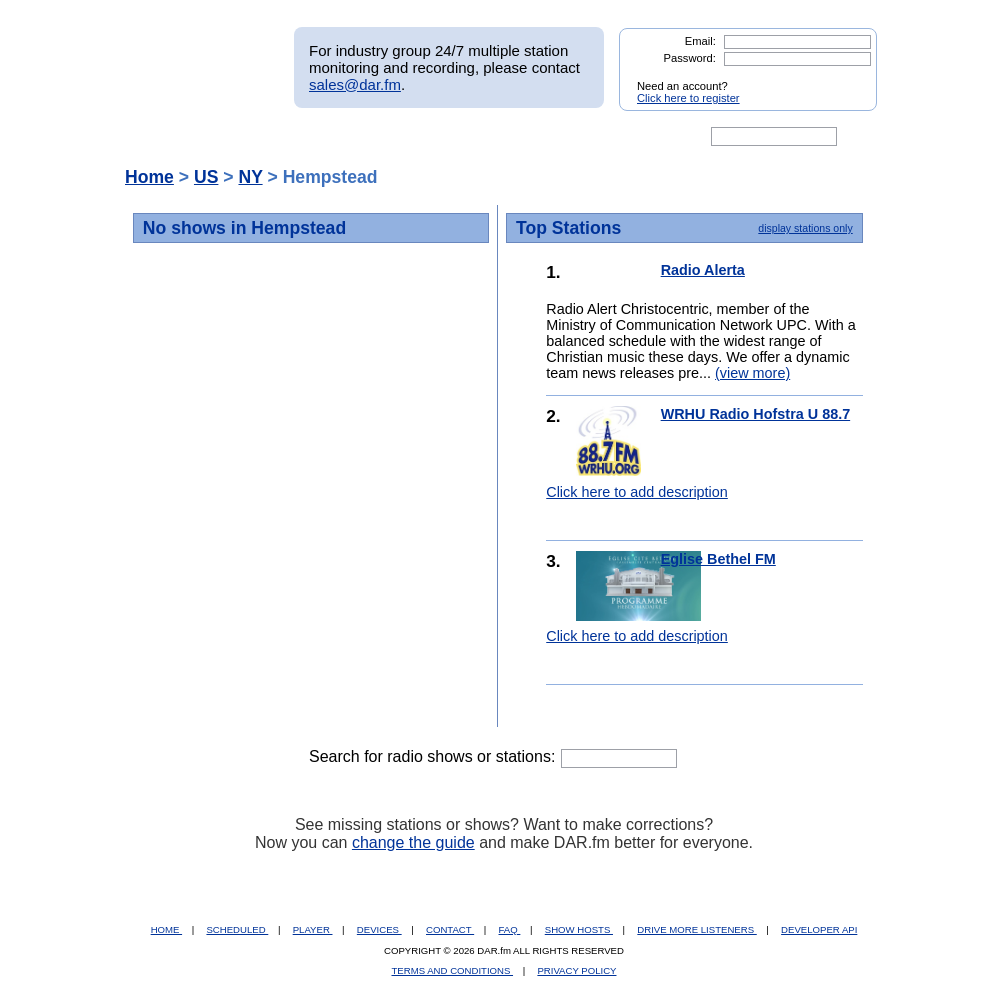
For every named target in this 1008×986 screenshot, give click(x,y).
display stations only (805, 228)
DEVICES (379, 929)
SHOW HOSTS (579, 929)
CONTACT (450, 929)
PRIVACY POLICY (576, 970)
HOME (166, 929)
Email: (700, 41)
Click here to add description (637, 492)
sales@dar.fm (355, 84)
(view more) (752, 373)
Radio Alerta (703, 270)
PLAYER (313, 929)
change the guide (413, 842)
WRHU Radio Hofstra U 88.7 (756, 414)
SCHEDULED (237, 929)
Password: (690, 58)
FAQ (510, 929)
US (206, 177)
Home (149, 177)
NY (250, 177)
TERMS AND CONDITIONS (453, 970)
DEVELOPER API (819, 929)
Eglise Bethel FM (718, 559)
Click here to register (688, 98)
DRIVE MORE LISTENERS (696, 929)
